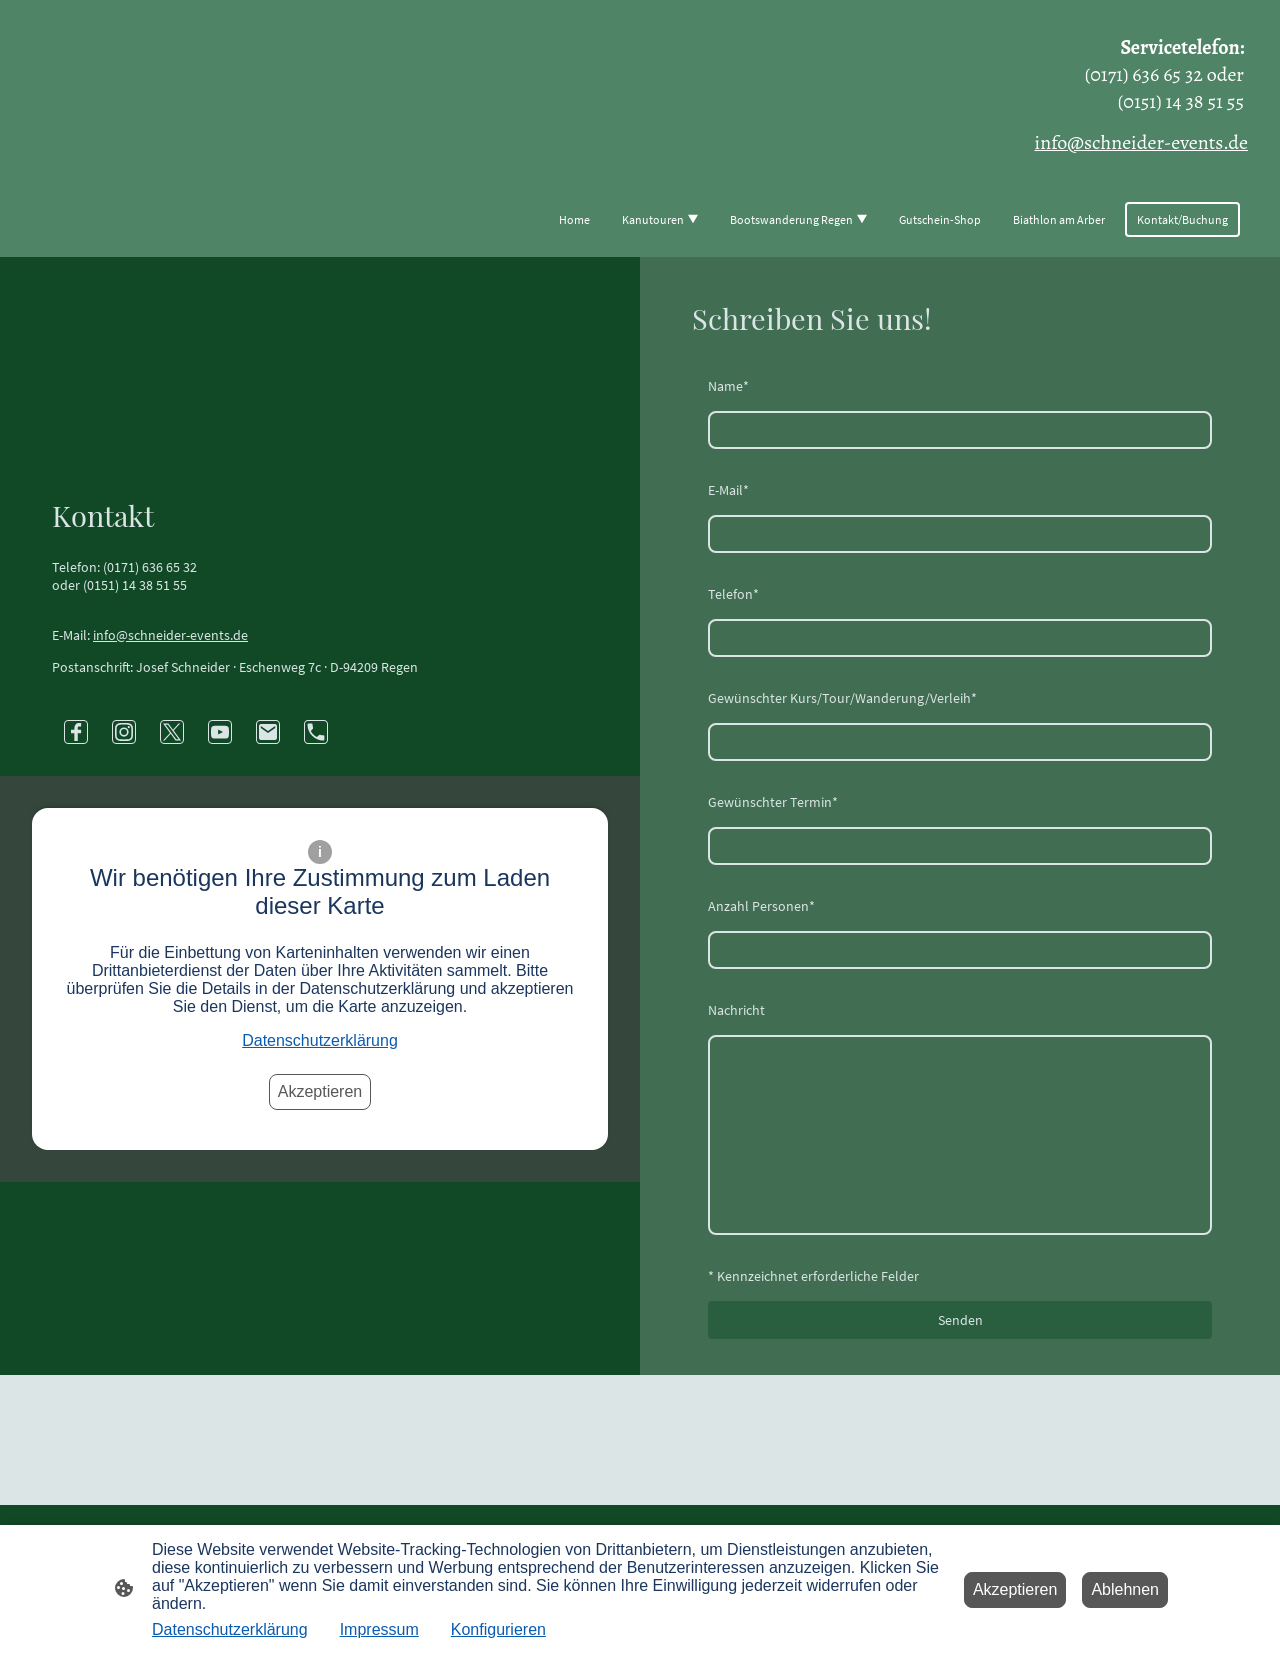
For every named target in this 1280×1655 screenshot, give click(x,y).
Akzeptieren (320, 1091)
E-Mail (728, 490)
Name (728, 386)
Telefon (733, 594)
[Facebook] (76, 732)
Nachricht (736, 1010)
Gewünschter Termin (773, 802)
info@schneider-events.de (170, 635)
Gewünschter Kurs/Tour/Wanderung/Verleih (842, 698)
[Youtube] (220, 732)
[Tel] (316, 732)
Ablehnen (1125, 1589)
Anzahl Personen (761, 906)
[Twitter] (172, 732)
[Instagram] (124, 732)
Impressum (379, 1629)
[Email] (268, 732)
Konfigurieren (498, 1629)
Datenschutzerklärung (320, 1040)
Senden (960, 1320)
